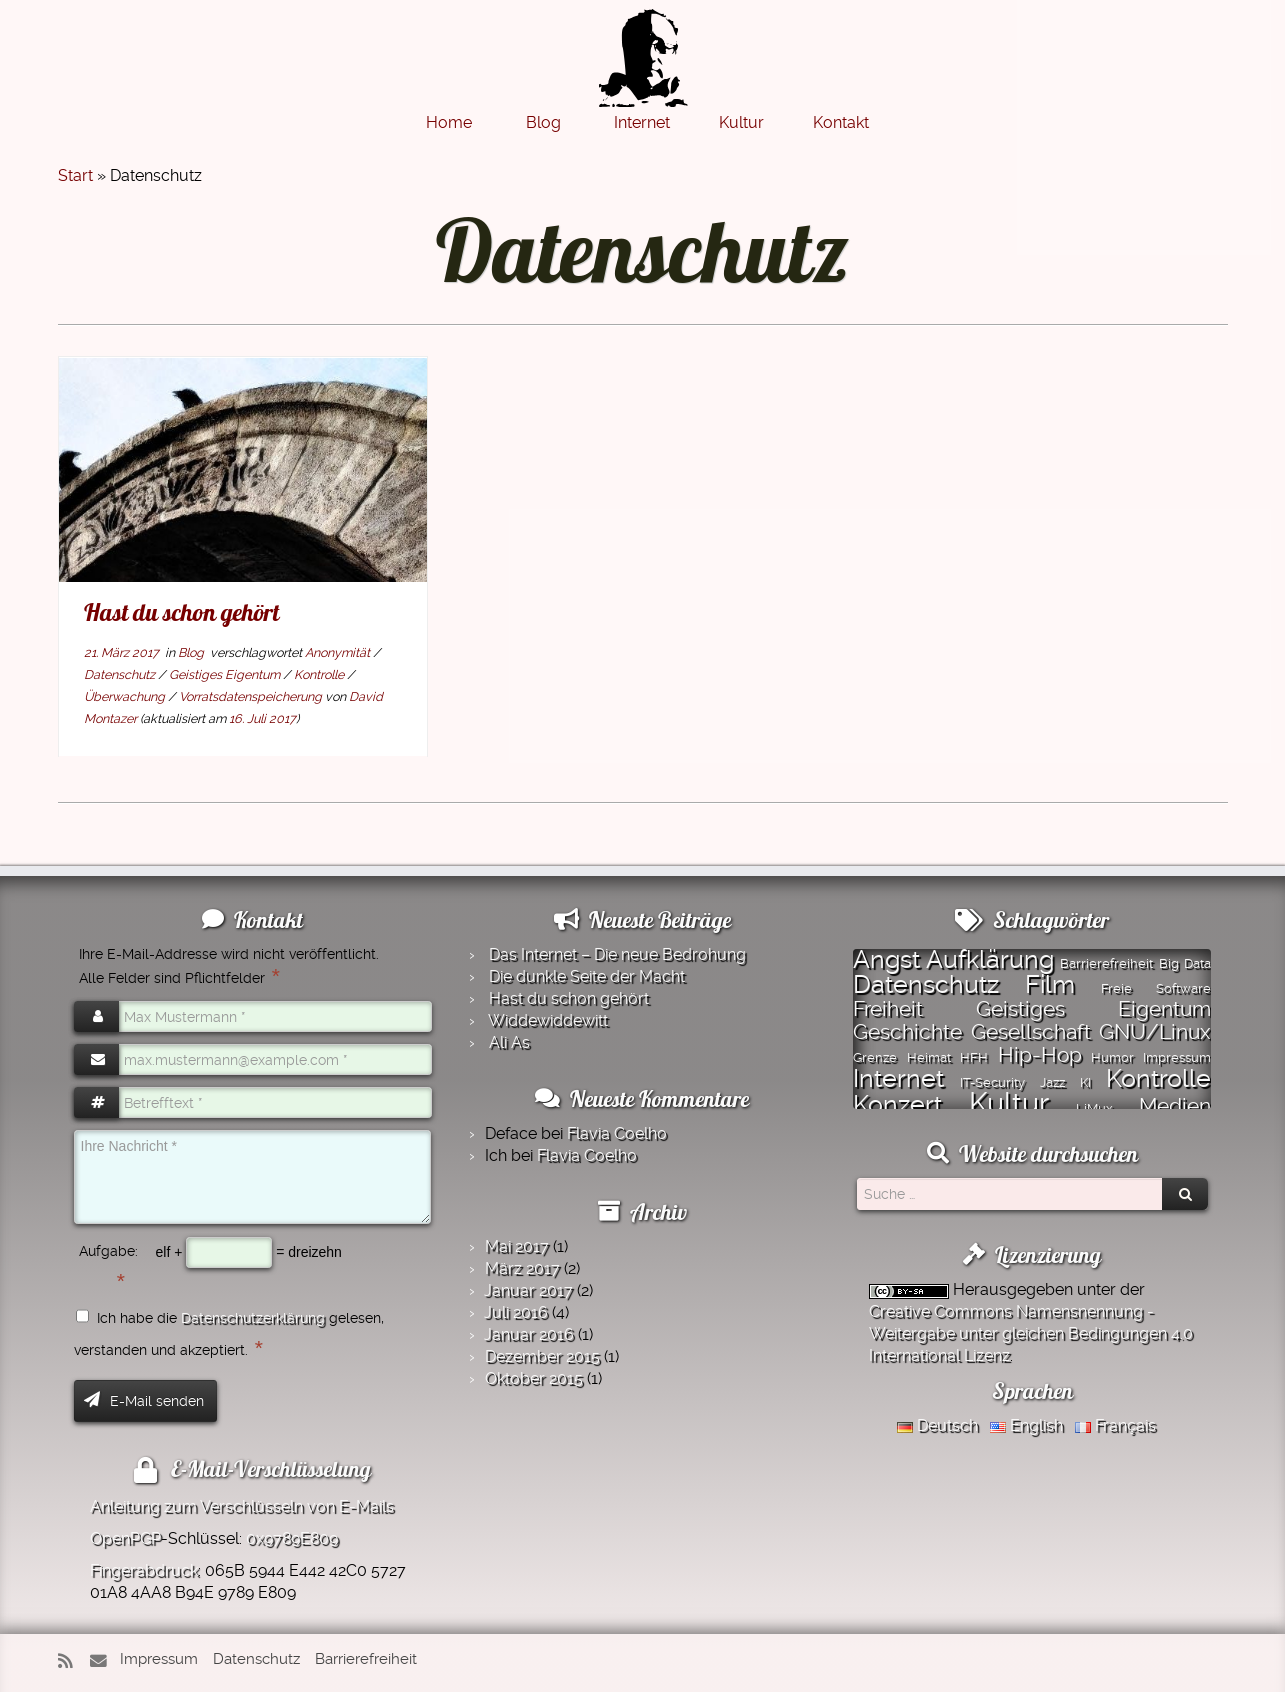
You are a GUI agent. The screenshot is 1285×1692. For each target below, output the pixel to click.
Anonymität (339, 652)
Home (449, 122)
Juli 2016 (516, 1312)
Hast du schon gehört (181, 612)
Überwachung (126, 696)
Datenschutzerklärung (253, 1318)
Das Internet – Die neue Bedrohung (617, 954)
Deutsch (937, 1425)
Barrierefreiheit (366, 1659)
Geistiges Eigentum (226, 674)
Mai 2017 (517, 1246)
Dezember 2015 (542, 1356)
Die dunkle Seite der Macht (587, 976)
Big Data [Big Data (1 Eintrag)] (1185, 963)
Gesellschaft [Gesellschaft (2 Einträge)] (1031, 1032)
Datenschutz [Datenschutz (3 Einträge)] (926, 984)
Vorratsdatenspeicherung (252, 696)
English (1026, 1425)
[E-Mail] (103, 1661)
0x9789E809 (292, 1538)
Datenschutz (121, 674)
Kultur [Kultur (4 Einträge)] (1009, 1103)
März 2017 (522, 1268)
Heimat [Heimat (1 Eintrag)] (929, 1057)
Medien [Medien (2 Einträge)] (1175, 1106)
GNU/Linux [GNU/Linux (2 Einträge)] (1155, 1032)
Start (75, 175)
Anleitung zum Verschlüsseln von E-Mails (242, 1506)
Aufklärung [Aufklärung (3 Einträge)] (990, 959)
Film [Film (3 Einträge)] (1050, 984)
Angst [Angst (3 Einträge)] (886, 959)
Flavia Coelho (617, 1133)
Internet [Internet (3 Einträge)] (898, 1078)
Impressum (159, 1659)
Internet (642, 122)
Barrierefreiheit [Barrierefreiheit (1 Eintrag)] (1106, 963)
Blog (543, 122)
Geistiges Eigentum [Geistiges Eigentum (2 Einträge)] (1093, 1009)
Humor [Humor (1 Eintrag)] (1112, 1057)
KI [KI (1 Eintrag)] (1085, 1082)
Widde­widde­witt (548, 1020)
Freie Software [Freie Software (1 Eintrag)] (1156, 988)
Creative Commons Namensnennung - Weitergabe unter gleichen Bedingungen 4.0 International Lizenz (1031, 1333)
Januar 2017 (528, 1290)
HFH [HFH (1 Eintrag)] (974, 1057)
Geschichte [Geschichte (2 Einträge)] (907, 1032)
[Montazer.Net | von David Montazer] (643, 68)
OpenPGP (125, 1538)
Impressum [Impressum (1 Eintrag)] (1177, 1057)
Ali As (509, 1042)
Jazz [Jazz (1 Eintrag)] (1052, 1082)
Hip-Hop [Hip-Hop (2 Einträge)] (1040, 1055)
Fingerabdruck (144, 1570)
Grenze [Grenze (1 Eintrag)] (875, 1057)
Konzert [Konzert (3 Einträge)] (897, 1104)
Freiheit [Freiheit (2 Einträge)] (888, 1009)
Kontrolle (320, 674)
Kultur (741, 122)
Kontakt (841, 122)
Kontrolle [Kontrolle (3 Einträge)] (1158, 1078)
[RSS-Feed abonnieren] (72, 1661)
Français (1115, 1425)
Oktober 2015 (534, 1378)
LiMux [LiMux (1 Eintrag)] (1094, 1108)
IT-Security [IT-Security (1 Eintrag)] (992, 1082)
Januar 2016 (529, 1334)
